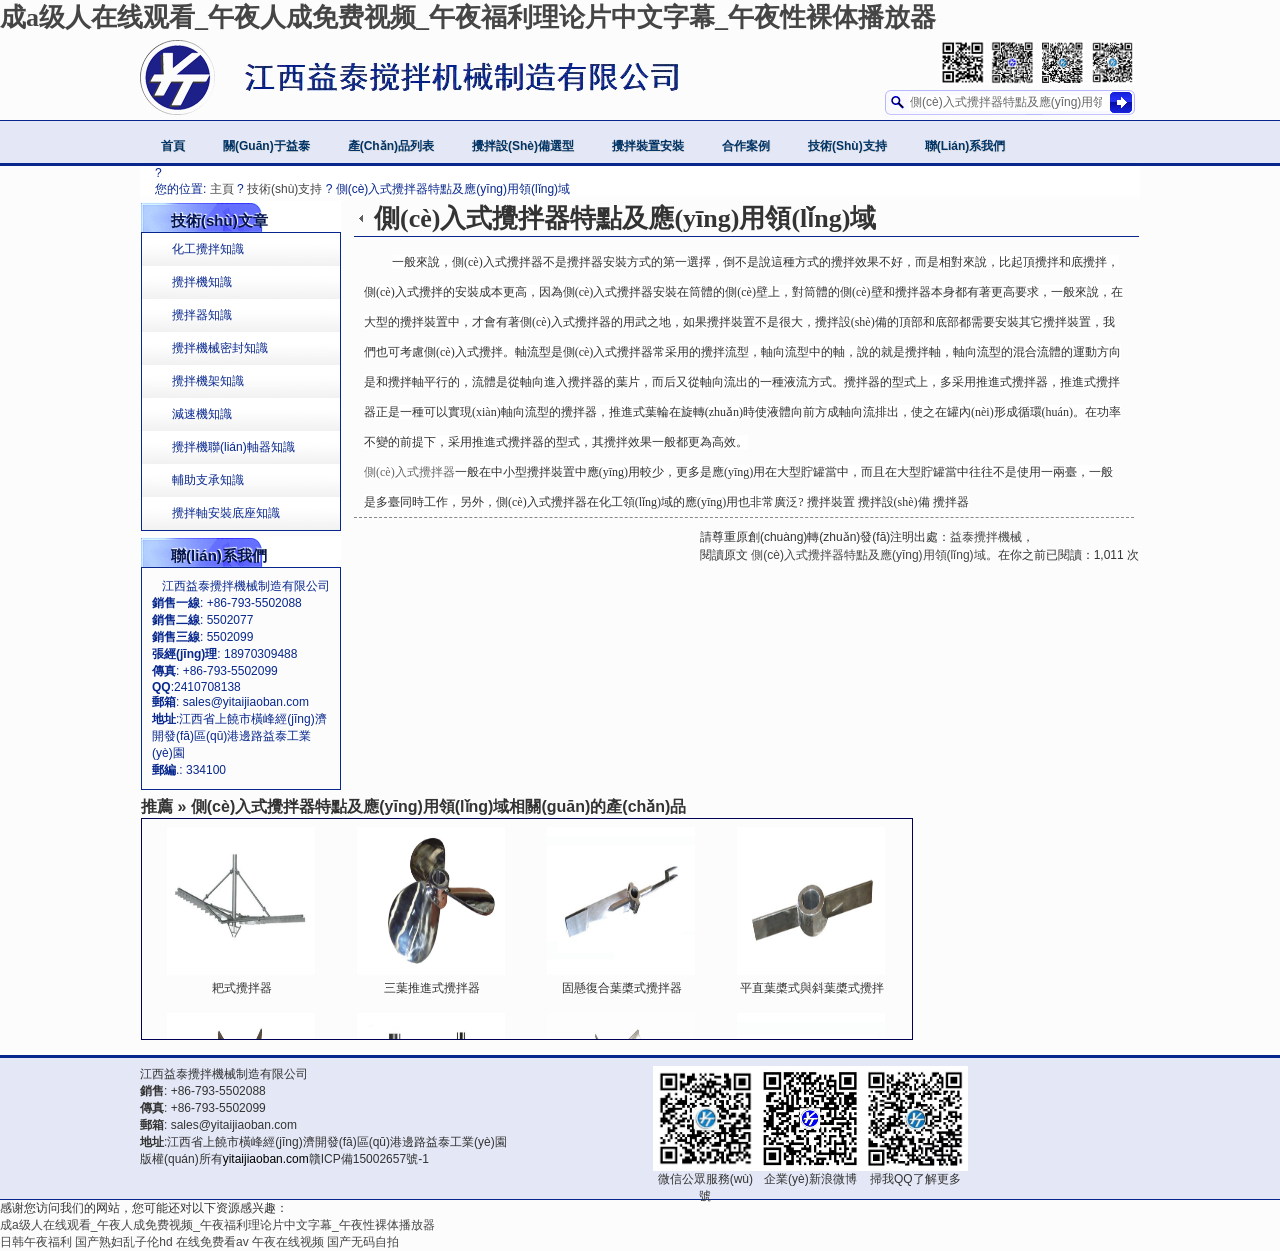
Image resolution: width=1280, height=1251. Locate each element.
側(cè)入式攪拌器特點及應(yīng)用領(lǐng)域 (867, 555)
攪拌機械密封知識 (220, 348)
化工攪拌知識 (208, 249)
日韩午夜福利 (36, 1242)
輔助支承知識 (208, 480)
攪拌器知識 (202, 315)
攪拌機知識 (202, 282)
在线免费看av (212, 1242)
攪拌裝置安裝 (648, 146)
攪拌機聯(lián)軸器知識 (233, 447)
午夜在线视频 (288, 1242)
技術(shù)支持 (847, 146)
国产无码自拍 (363, 1242)
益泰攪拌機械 (986, 537)
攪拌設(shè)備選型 (523, 146)
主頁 (222, 189)
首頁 (173, 146)
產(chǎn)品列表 (391, 146)
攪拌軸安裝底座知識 (226, 513)
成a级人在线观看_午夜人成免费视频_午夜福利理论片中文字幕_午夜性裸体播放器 (468, 17)
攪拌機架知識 (208, 381)
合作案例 (746, 146)
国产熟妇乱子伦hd (123, 1242)
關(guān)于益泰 (266, 146)
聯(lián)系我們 (965, 146)
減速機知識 (202, 414)
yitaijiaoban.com (266, 1159)
